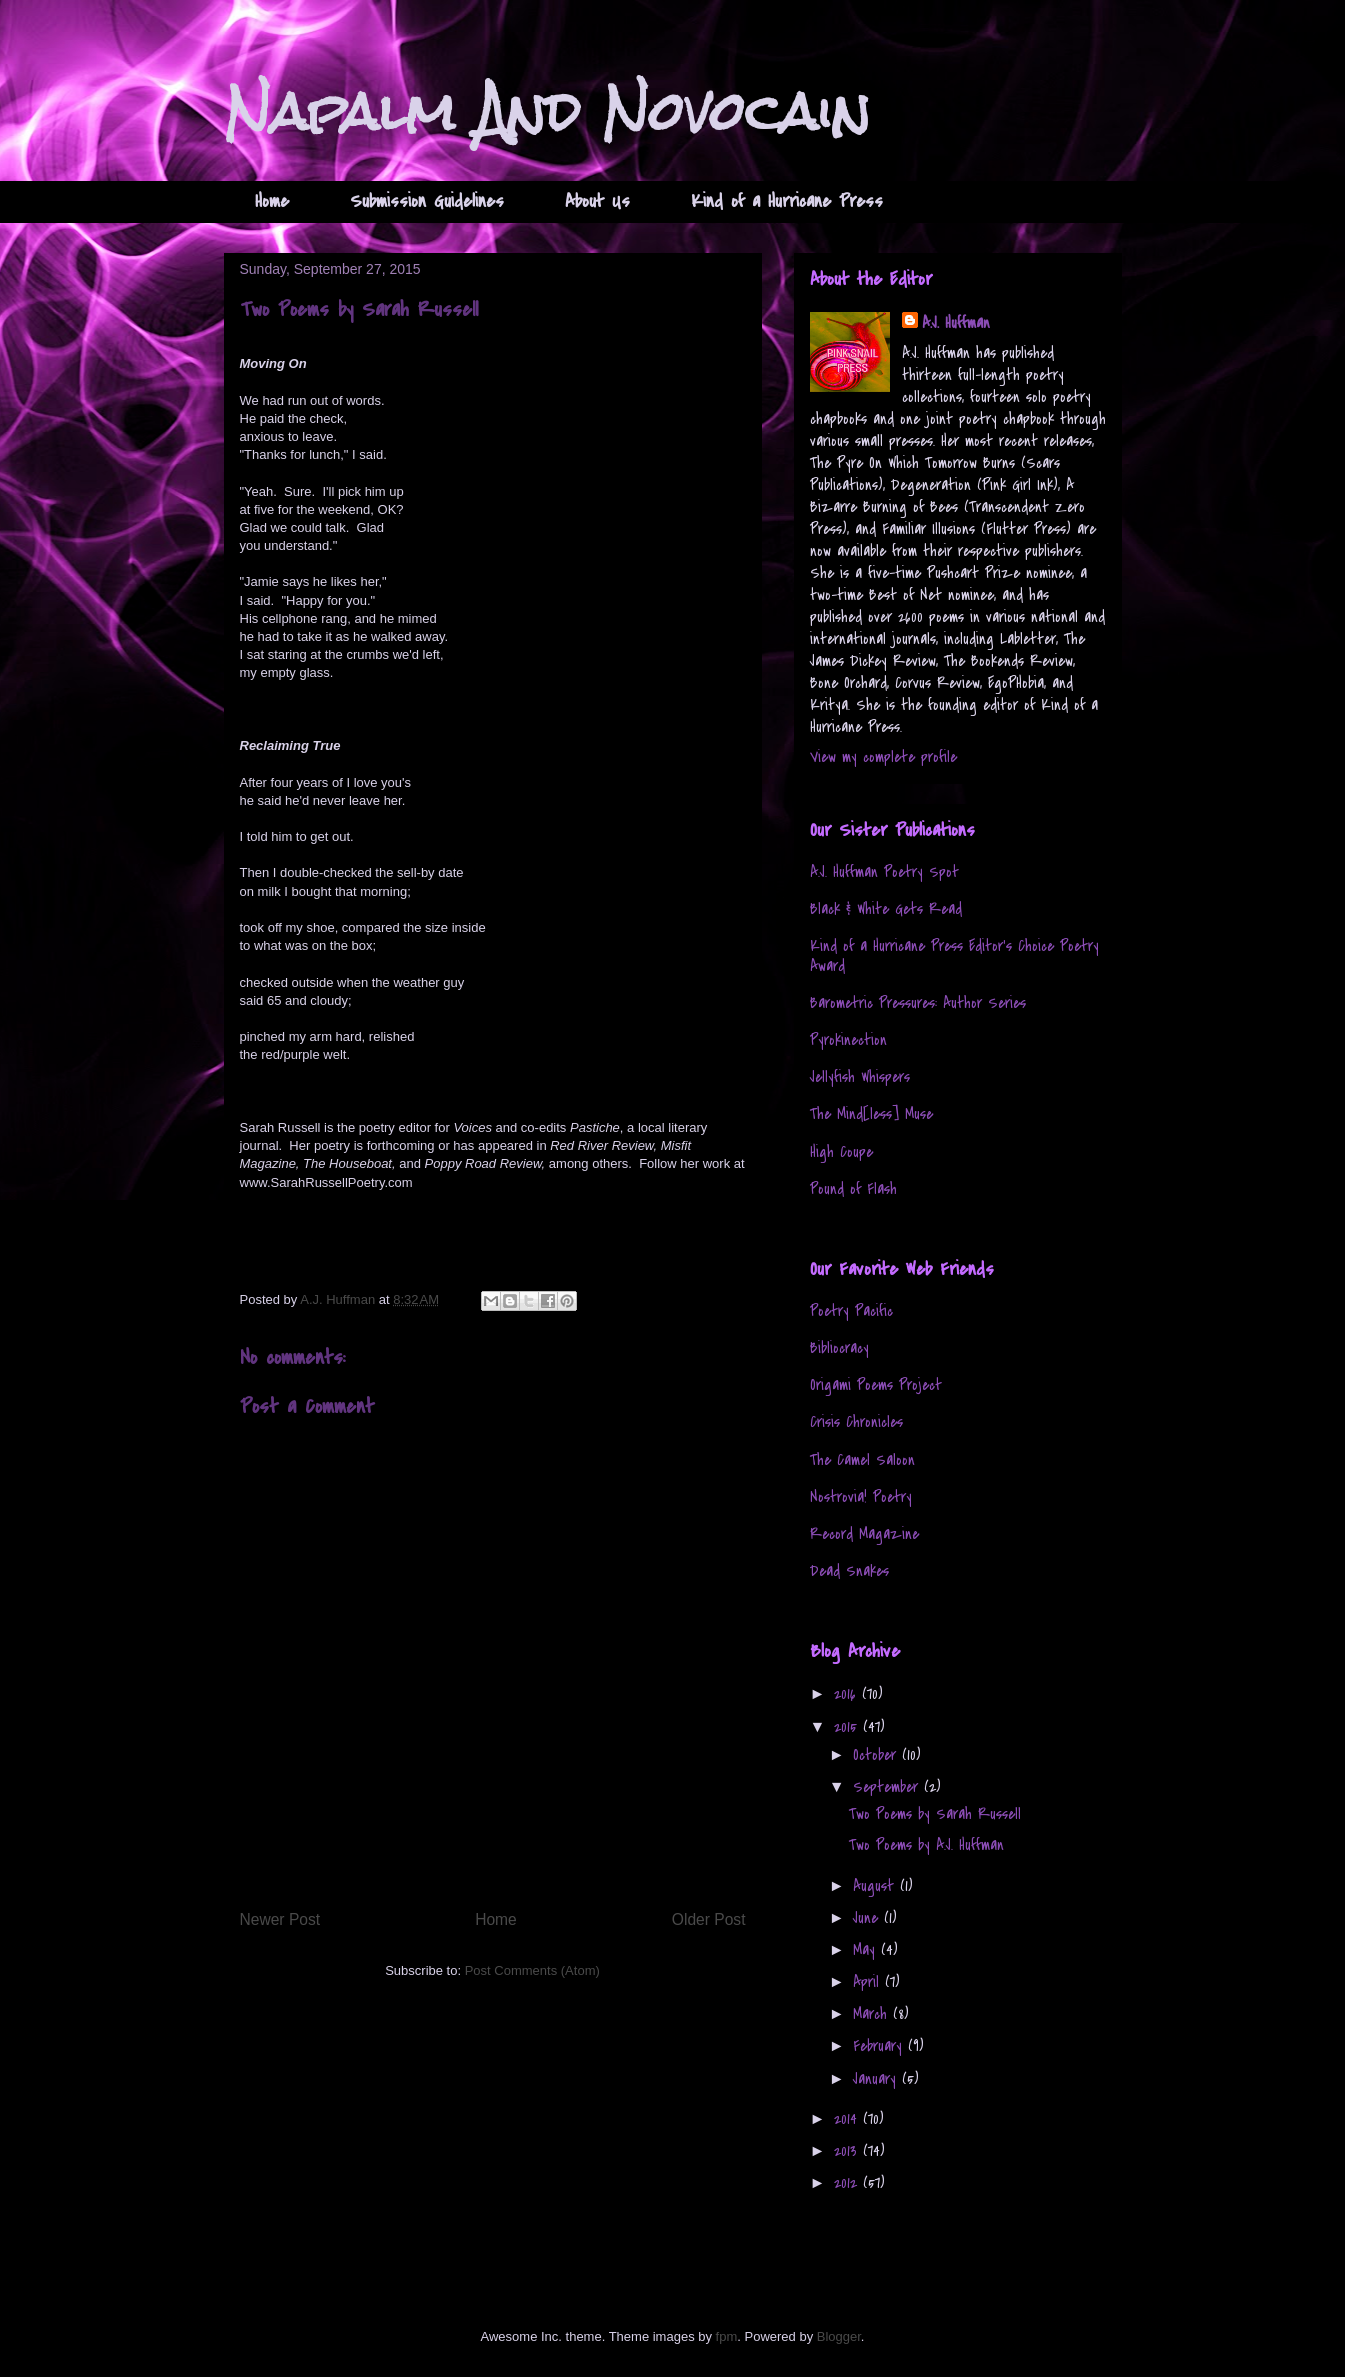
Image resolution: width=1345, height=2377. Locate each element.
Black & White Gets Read (886, 909)
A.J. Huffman (956, 323)
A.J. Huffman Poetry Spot (884, 872)
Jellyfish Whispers (860, 1077)
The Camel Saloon (862, 1460)
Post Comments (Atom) (532, 1970)
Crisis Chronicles (856, 1422)
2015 (848, 1727)
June (868, 1918)
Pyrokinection (848, 1040)
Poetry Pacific (851, 1311)
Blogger (839, 2336)
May (867, 1950)
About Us (597, 201)
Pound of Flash (853, 1189)
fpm (727, 2336)
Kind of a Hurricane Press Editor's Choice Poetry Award (954, 955)
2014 (848, 2119)
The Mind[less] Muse (871, 1114)
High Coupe (841, 1152)
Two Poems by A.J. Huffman (926, 1845)
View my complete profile (883, 757)
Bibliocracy (839, 1348)
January (877, 2079)
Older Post (709, 1919)
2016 (848, 1694)
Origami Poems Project (876, 1385)
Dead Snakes (849, 1571)
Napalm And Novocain (547, 111)
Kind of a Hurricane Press (787, 201)
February (880, 2046)
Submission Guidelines (427, 201)
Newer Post (280, 1919)
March (873, 2014)
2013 (848, 2151)
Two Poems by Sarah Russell (935, 1814)
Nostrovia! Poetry (861, 1497)
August (876, 1886)
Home (272, 201)
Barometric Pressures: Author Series (918, 1003)
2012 (848, 2183)
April (869, 1982)
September (888, 1787)
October (877, 1755)
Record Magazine (864, 1534)
